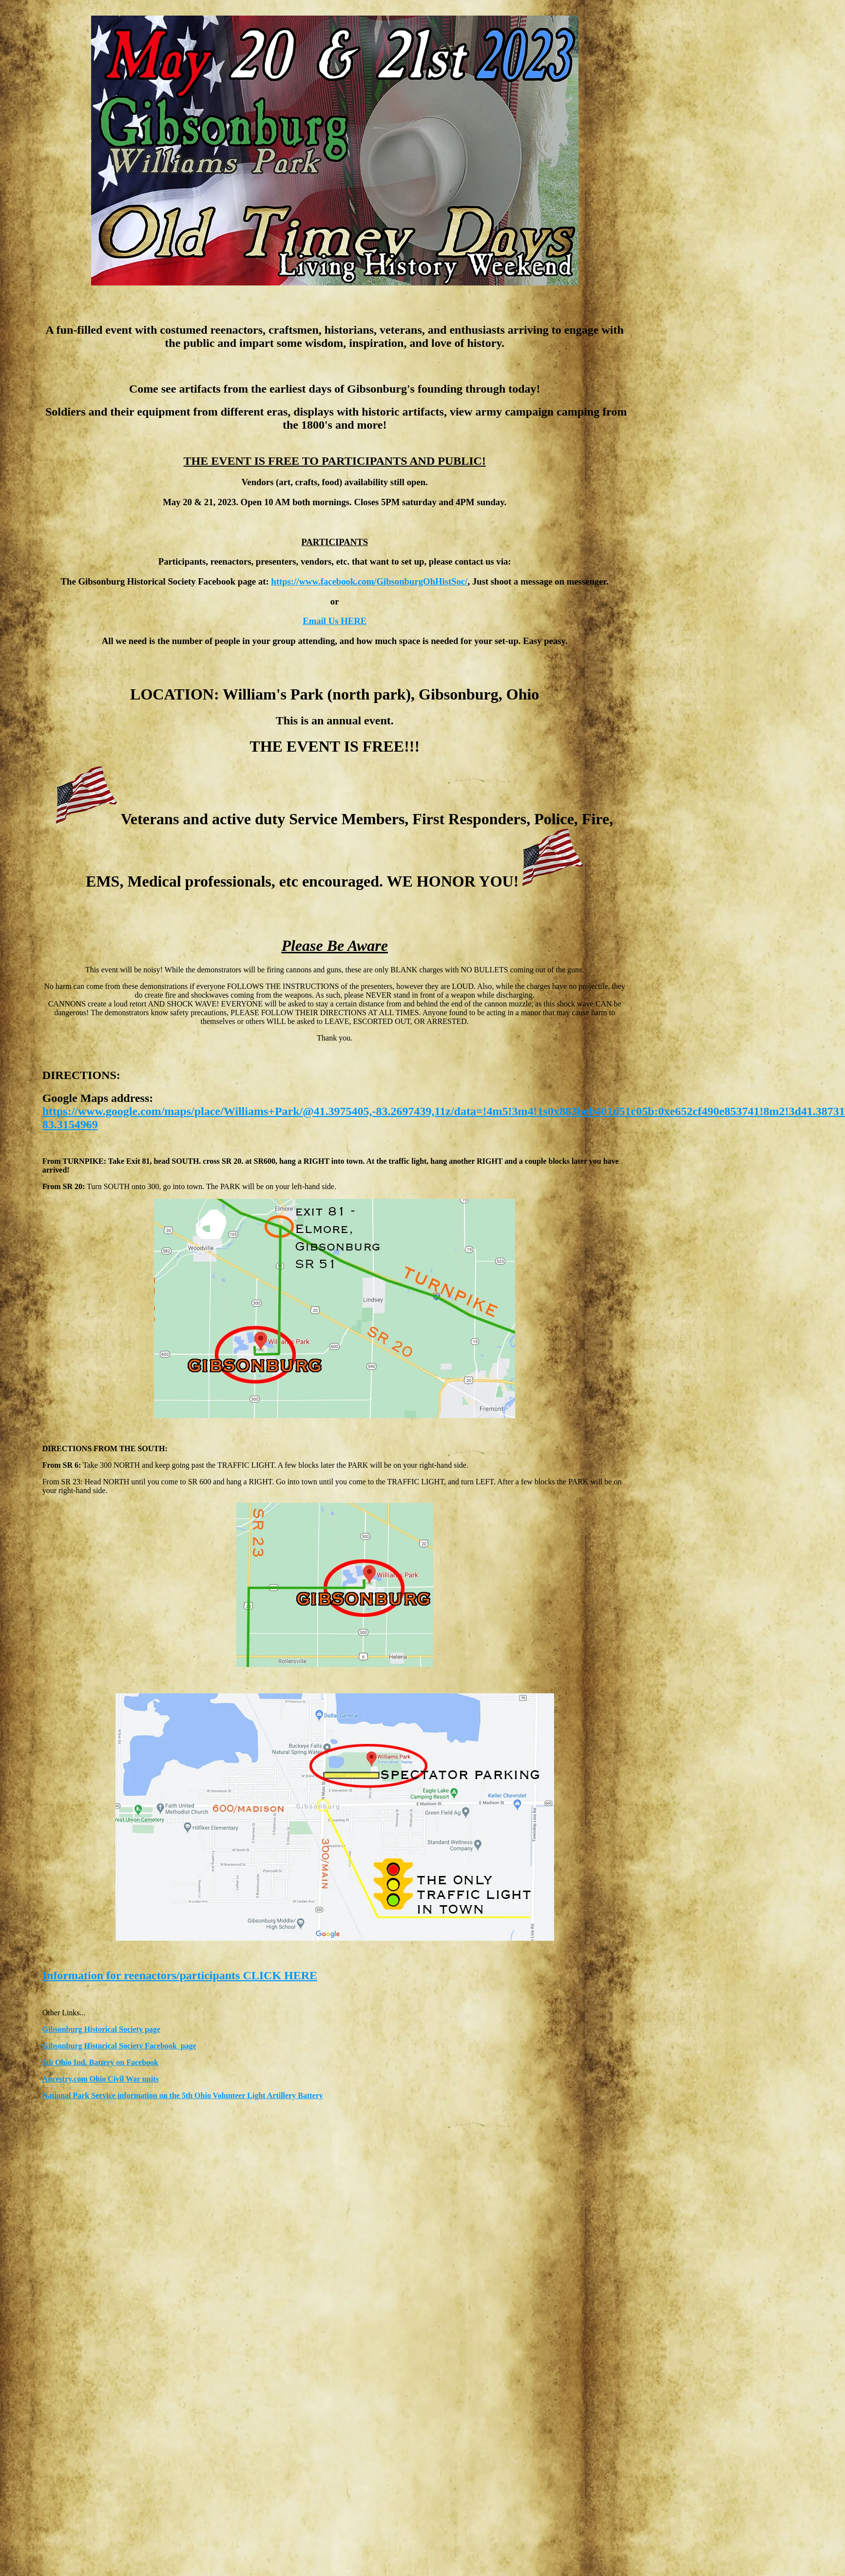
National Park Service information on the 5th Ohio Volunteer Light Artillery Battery (182, 2095)
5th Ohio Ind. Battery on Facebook (100, 2062)
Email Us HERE (334, 621)
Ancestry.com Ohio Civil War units (100, 2079)
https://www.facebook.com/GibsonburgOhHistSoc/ (369, 581)
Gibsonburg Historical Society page (101, 2029)
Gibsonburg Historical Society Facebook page (119, 2046)
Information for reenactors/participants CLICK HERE (179, 1975)
